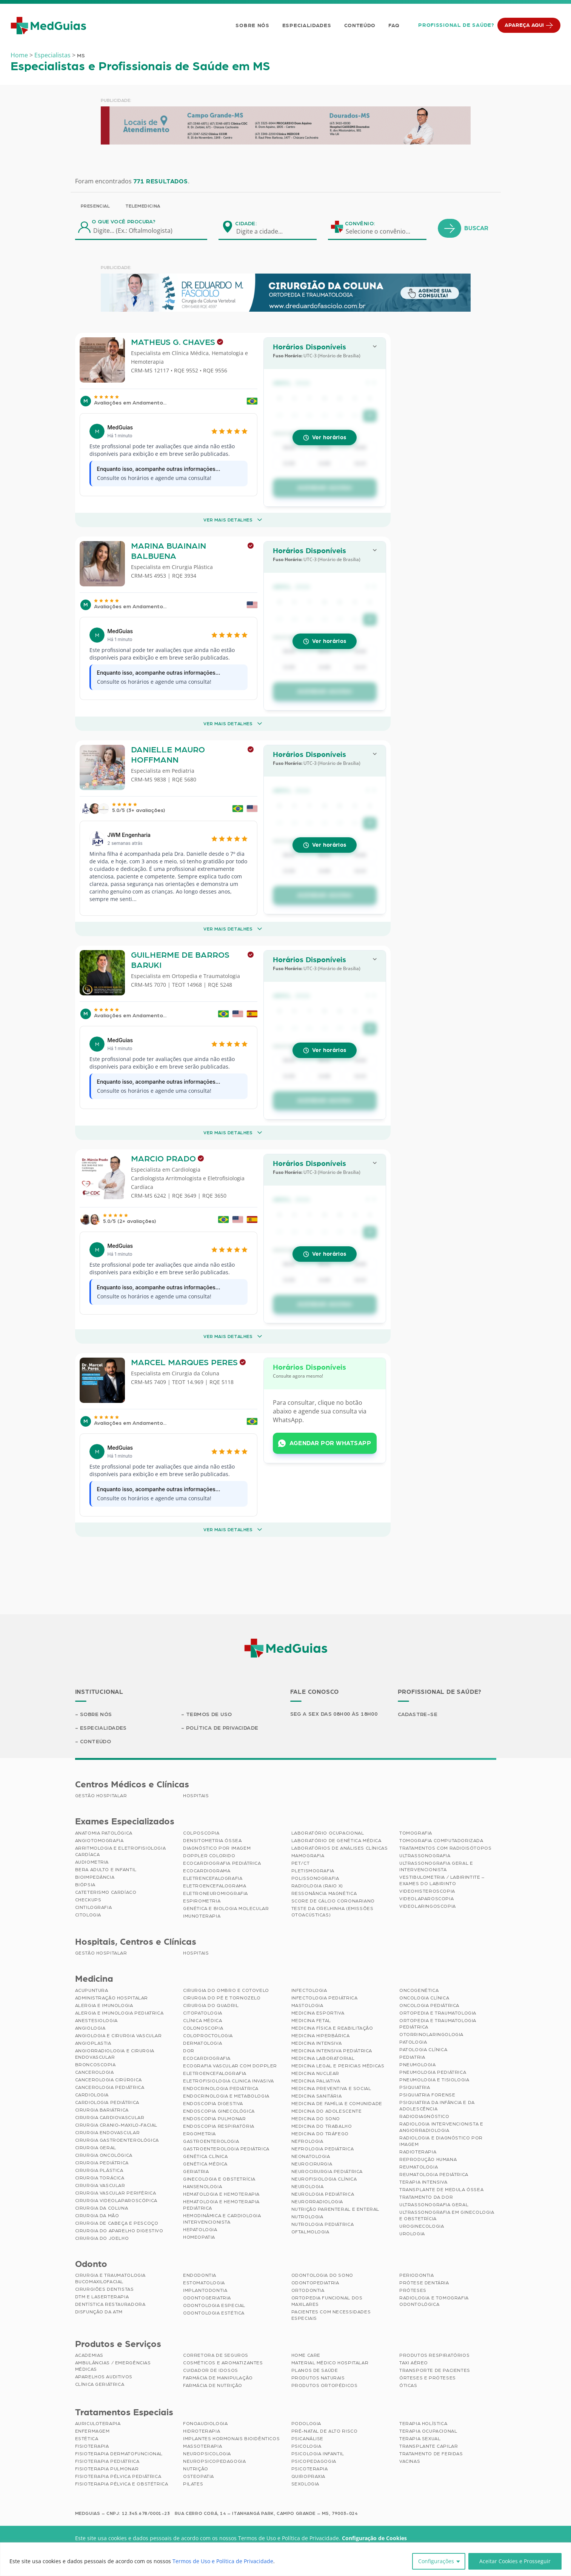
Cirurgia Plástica (99, 2170)
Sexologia (305, 2484)
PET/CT (300, 1863)
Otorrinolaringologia (431, 2034)
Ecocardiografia (207, 2058)
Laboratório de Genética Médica (336, 1840)
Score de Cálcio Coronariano (333, 1901)
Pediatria (412, 2057)
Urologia (412, 2234)
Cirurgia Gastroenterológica (117, 2140)
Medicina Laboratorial (323, 2058)
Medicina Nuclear (315, 2073)
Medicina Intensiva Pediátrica (331, 2050)
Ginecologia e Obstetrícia (219, 2179)
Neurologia (307, 2186)
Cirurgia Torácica (100, 2178)
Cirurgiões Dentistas (104, 2289)
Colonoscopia (203, 2028)
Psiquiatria (414, 2087)
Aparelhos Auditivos (103, 2377)
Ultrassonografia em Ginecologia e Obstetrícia (446, 2215)
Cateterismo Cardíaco (106, 1892)
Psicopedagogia (313, 2461)
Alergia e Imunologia (104, 2005)
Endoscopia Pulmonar (214, 2118)
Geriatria (196, 2171)
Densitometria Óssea (212, 1840)
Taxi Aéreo (413, 2363)
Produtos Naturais (318, 2378)
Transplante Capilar (428, 2446)
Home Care (305, 2355)
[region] (285, 2559)
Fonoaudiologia (205, 2423)
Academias (89, 2355)
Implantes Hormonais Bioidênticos (231, 2438)
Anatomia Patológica (103, 1833)
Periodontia (416, 2275)
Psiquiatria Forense (427, 2095)
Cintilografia (93, 1907)
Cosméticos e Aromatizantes (223, 2363)
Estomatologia (204, 2283)
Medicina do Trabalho (321, 2126)
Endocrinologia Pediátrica (221, 2088)
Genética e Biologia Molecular (226, 1908)
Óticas (408, 2385)
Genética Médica (205, 2164)
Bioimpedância (95, 1877)
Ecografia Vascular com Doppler (230, 2066)
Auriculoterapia (98, 2423)
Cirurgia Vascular (100, 2185)
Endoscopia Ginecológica (219, 2111)
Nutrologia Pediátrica (322, 2224)
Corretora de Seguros (215, 2355)
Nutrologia (307, 2217)
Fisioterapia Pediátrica (107, 2461)
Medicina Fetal (311, 2020)
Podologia (306, 2423)
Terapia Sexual (419, 2438)
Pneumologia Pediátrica (432, 2072)
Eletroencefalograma (214, 1886)
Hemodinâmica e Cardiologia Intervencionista (222, 2218)
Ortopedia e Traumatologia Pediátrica (437, 2023)
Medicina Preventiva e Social (331, 2088)
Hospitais (196, 1795)
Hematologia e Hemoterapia (221, 2194)
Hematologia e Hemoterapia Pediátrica (221, 2204)
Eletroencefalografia (214, 2073)
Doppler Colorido (209, 1855)
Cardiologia (92, 2095)
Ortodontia (308, 2290)
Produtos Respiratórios (434, 2355)
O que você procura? (123, 222)
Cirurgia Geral (95, 2147)
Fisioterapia (92, 2446)
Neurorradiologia (317, 2201)
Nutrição (195, 2469)
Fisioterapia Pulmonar (107, 2469)
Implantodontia (205, 2290)
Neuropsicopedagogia (214, 2461)
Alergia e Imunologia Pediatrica (119, 2013)
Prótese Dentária (424, 2283)
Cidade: (246, 223)
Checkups (88, 1900)
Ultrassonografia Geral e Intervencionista (436, 1866)
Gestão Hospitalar (101, 1795)
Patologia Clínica (423, 2049)
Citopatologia (202, 2013)
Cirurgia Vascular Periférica (115, 2193)
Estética (87, 2438)
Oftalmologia (310, 2232)
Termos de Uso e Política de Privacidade (222, 2561)
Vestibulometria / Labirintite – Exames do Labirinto (442, 1880)
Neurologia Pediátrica (322, 2194)
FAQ (393, 25)
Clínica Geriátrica (100, 2384)
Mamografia (308, 1855)
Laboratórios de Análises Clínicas (339, 1848)
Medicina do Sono (315, 2118)
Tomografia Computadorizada (441, 1840)
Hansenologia (202, 2186)
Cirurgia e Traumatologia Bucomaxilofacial (110, 2278)
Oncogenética (419, 1990)
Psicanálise (307, 2438)
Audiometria (92, 1862)
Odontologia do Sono (322, 2275)
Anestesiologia (96, 2020)
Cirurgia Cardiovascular (110, 2117)
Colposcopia (201, 1833)
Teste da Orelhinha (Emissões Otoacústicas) (332, 1911)
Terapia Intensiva (423, 2182)
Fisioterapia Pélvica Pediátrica (118, 2476)
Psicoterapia (309, 2469)
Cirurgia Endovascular (107, 2132)
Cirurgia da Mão (97, 2215)
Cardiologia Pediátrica (107, 2102)
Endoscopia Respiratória (218, 2126)
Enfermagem (92, 2431)
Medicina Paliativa (315, 2081)
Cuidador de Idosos (210, 2370)
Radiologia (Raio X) (317, 1886)
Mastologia (307, 2005)
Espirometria (201, 1901)
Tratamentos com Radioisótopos (445, 1848)
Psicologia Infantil (317, 2453)
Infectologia (309, 1990)
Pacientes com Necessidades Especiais (331, 2315)
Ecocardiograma (206, 1871)
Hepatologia (200, 2229)
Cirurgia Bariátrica (102, 2110)
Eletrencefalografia (212, 1878)
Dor (188, 2050)
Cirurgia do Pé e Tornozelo (222, 1998)
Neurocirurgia (311, 2164)
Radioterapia (417, 2152)
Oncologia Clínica (424, 1998)
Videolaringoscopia (427, 1906)
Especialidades (306, 25)
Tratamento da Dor (426, 2197)
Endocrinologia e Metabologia (226, 2096)
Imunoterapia (201, 1916)
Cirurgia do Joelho (102, 2238)
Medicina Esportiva (318, 2013)
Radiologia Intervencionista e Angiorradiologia (441, 2127)
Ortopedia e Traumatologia (437, 2013)
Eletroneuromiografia (215, 1893)
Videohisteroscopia (427, 1891)
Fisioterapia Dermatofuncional (119, 2453)
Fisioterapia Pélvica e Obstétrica (121, 2484)
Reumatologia (418, 2167)
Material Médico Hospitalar (330, 2363)
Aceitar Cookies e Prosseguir (515, 2561)
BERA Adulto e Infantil (106, 1869)
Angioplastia (93, 2043)
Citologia (88, 1915)
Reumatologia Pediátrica (433, 2174)
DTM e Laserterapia (102, 2297)
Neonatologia (310, 2156)
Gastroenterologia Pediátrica (226, 2149)
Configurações (436, 2561)
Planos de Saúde (314, 2370)
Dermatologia (202, 2043)
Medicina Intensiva (316, 2043)
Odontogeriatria (207, 2298)
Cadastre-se (418, 1714)
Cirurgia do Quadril (211, 2005)
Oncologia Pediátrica (429, 2005)
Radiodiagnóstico (424, 2116)
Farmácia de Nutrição (212, 2385)
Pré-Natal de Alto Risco (324, 2431)
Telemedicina (142, 206)
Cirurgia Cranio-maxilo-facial (116, 2125)
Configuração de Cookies (374, 2538)
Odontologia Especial (214, 2305)
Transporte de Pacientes (434, 2370)
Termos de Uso (209, 1714)
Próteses (412, 2290)
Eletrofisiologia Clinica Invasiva (228, 2081)
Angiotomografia (99, 1840)
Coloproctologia (208, 2035)
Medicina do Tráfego (320, 2134)
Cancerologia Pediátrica (110, 2087)
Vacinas (409, 2461)
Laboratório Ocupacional (327, 1833)
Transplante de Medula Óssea (441, 2189)
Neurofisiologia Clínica (324, 2179)
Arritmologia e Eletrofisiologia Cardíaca (120, 1851)
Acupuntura (91, 1990)
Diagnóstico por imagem (217, 1848)
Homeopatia (199, 2237)
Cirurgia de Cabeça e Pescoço (117, 2223)
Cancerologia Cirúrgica (108, 2080)
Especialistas (52, 55)
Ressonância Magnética (324, 1893)
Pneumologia (417, 2064)
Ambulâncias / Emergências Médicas (113, 2366)
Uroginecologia (421, 2226)
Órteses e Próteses (427, 2378)
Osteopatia (198, 2476)
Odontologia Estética (214, 2313)
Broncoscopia (95, 2064)
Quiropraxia (308, 2476)
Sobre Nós (252, 25)
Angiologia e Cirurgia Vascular (118, 2035)
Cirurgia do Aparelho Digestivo (119, 2230)
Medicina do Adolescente (326, 2111)
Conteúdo (360, 25)
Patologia (413, 2042)
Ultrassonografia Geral (433, 2204)
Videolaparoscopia (426, 1898)
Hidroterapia (201, 2431)
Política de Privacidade (222, 1728)
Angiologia (90, 2028)
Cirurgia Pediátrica (102, 2163)
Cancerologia (94, 2072)
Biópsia (85, 1884)
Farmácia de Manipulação (218, 2378)
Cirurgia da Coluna (101, 2208)
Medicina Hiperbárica (320, 2035)
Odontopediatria (315, 2283)
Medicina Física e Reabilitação (332, 2028)
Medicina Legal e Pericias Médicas (338, 2066)
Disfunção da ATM (99, 2312)
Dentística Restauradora (110, 2304)
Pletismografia (312, 1871)
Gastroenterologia (211, 2141)
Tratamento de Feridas (431, 2453)
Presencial (95, 206)
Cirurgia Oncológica (103, 2155)
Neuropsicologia (207, 2453)
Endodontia (199, 2275)
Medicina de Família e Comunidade (336, 2103)
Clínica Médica (202, 2020)
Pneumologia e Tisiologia (434, 2080)
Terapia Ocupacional (428, 2431)
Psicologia (306, 2446)
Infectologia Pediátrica (324, 1998)
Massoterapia (202, 2446)
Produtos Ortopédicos (324, 2385)
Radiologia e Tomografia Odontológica (434, 2301)
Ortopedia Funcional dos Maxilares (327, 2301)
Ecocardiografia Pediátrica (222, 1863)
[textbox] (264, 231)
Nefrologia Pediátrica (322, 2149)
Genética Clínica (205, 2156)
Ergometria (199, 2134)
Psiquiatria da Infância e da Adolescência (437, 2105)
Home (19, 55)
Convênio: (360, 223)
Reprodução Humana (428, 2159)
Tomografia (415, 1833)
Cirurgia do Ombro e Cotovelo (226, 1990)
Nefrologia (307, 2141)
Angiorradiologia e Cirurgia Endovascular (114, 2053)
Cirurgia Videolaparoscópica (116, 2200)
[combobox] (264, 231)
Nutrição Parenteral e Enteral (335, 2209)
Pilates (193, 2484)
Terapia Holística (423, 2423)
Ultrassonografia (425, 1855)
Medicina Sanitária (316, 2096)
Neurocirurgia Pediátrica (327, 2171)
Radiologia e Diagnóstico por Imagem (441, 2141)
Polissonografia (315, 1878)
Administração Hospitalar (111, 1998)
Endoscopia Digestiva (213, 2103)
